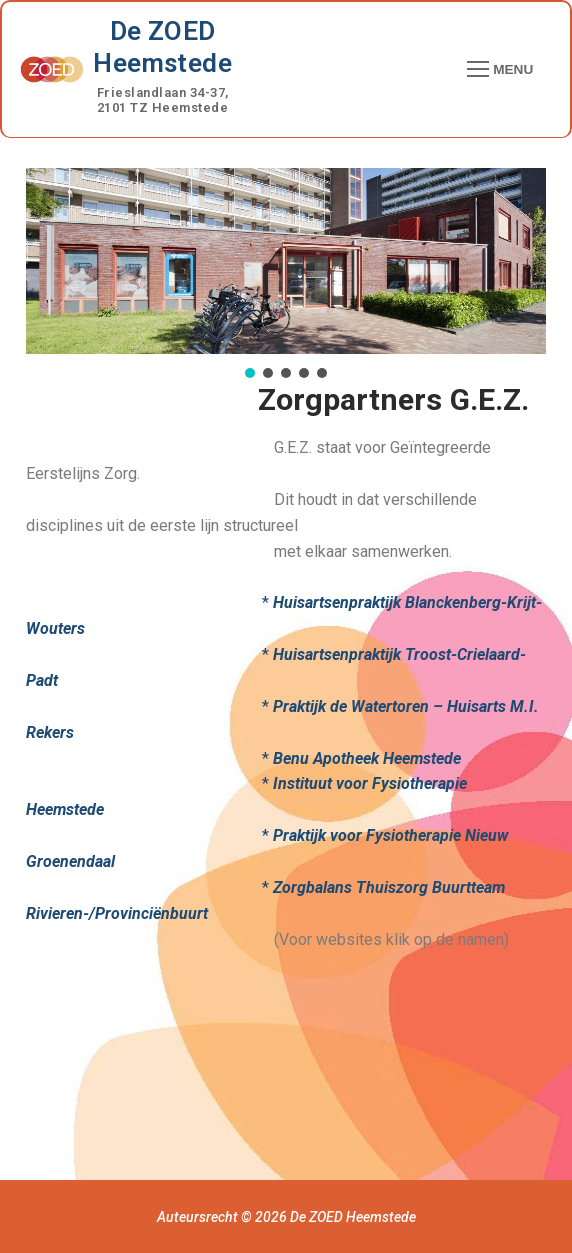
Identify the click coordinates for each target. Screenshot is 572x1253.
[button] (250, 373)
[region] (286, 275)
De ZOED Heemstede (162, 47)
